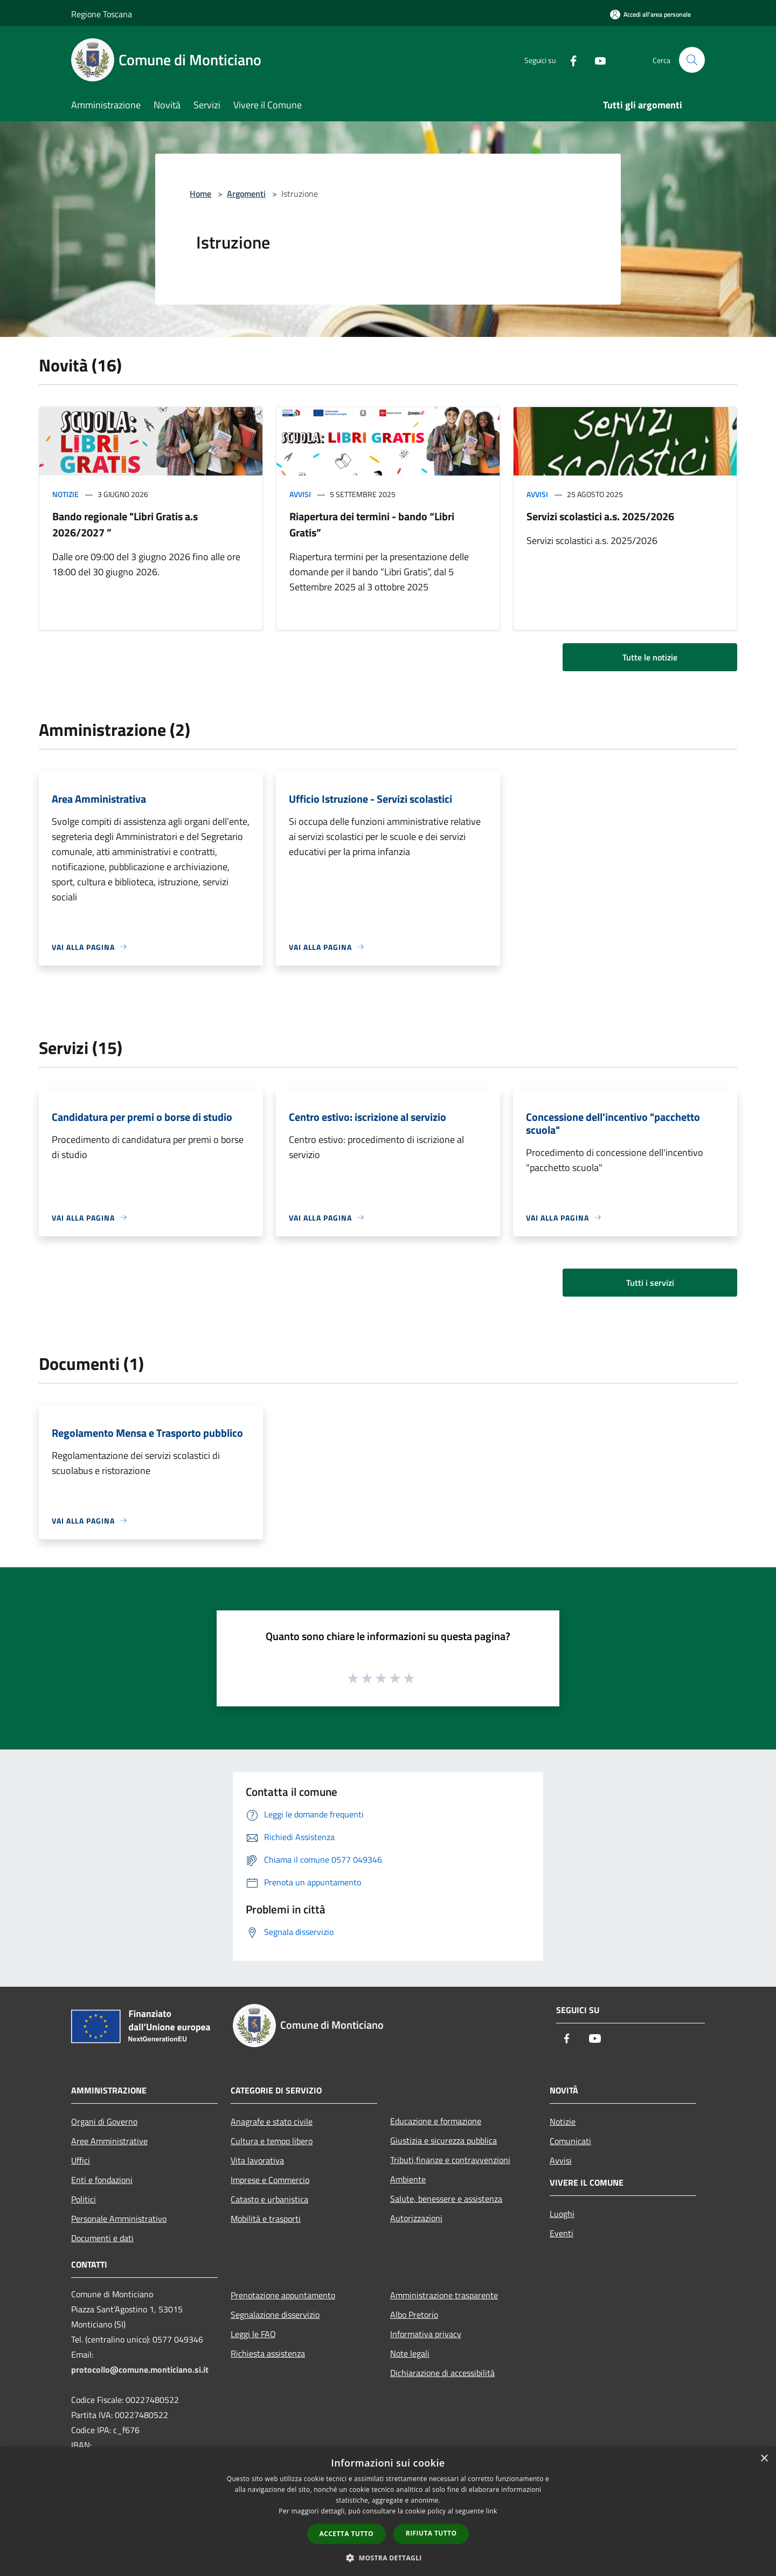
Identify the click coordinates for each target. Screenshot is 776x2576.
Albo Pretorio (414, 2314)
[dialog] (388, 2511)
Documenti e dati (102, 2237)
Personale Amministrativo (119, 2218)
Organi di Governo (104, 2121)
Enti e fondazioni (102, 2179)
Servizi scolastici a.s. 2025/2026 (600, 516)
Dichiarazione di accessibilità (442, 2372)
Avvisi (300, 494)
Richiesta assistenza (268, 2353)
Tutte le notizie (649, 657)
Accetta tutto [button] (346, 2533)
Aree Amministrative (109, 2140)
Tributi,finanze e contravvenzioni (450, 2159)
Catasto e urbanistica (269, 2199)
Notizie (65, 494)
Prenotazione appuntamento (283, 2295)
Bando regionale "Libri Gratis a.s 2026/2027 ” (125, 524)
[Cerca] (692, 60)
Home (200, 193)
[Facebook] (569, 59)
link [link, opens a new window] (491, 2511)
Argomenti (246, 193)
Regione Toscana (101, 14)
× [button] (764, 2459)
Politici (83, 2199)
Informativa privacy (425, 2333)
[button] (388, 2557)
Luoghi (562, 2213)
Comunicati (570, 2140)
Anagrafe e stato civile (272, 2121)
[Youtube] (596, 59)
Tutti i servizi (650, 1282)
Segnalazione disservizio (275, 2314)
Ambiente (408, 2179)
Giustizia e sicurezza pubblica (443, 2140)
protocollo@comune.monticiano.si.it (140, 2369)
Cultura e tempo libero (272, 2140)
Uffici (80, 2160)
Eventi (561, 2233)
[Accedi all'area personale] (650, 14)
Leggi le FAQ (253, 2333)
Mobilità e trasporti (266, 2218)
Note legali (409, 2353)
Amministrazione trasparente (444, 2295)
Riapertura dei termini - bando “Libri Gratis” (371, 524)
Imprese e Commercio (270, 2179)
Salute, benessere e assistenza (446, 2198)
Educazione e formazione (435, 2120)
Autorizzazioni (416, 2218)
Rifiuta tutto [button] (431, 2533)
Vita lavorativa (257, 2160)
